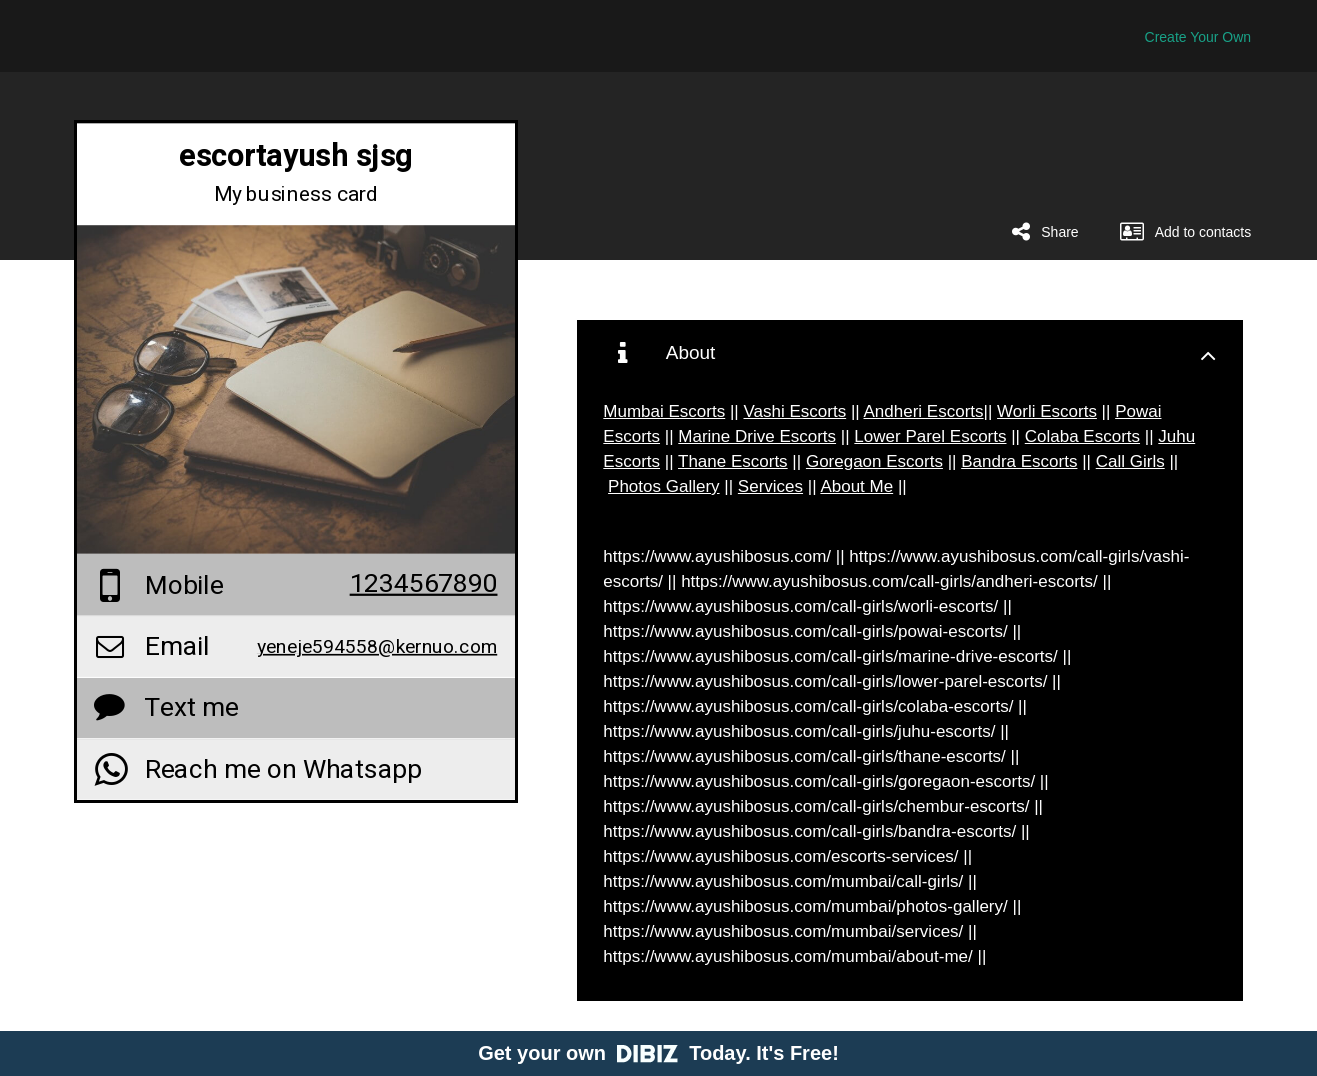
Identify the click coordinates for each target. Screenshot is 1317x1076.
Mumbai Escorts (664, 411)
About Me (856, 486)
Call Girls (1130, 461)
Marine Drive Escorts (757, 436)
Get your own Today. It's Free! (658, 1053)
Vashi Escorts (795, 411)
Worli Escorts (1047, 411)
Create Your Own (1198, 37)
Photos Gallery (664, 486)
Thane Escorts (733, 461)
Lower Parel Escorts (930, 436)
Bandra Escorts (1019, 461)
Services (770, 486)
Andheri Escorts (924, 411)
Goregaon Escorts (874, 461)
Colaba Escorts (1082, 436)
